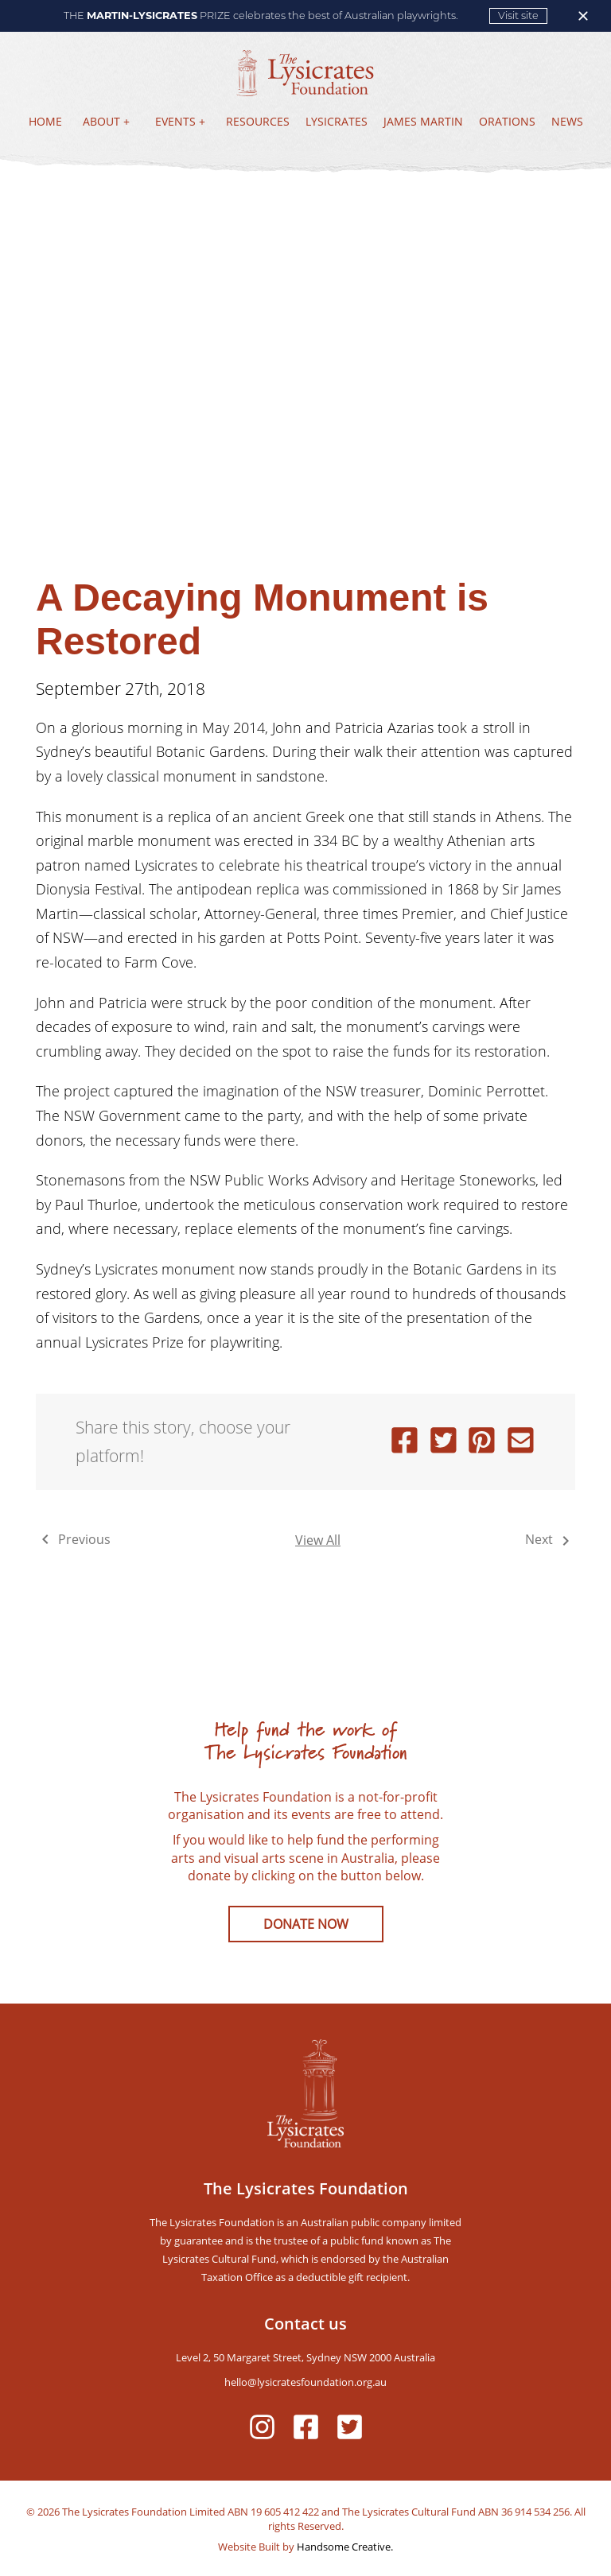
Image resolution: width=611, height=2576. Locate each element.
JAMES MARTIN (423, 121)
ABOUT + (106, 121)
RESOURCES (258, 121)
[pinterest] (481, 1442)
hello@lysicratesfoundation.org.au (305, 2382)
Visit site (518, 15)
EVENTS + (180, 121)
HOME (45, 121)
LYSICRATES (337, 121)
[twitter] (443, 1442)
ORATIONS (507, 121)
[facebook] (404, 1442)
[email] (520, 1442)
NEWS (567, 121)
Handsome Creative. (343, 2546)
